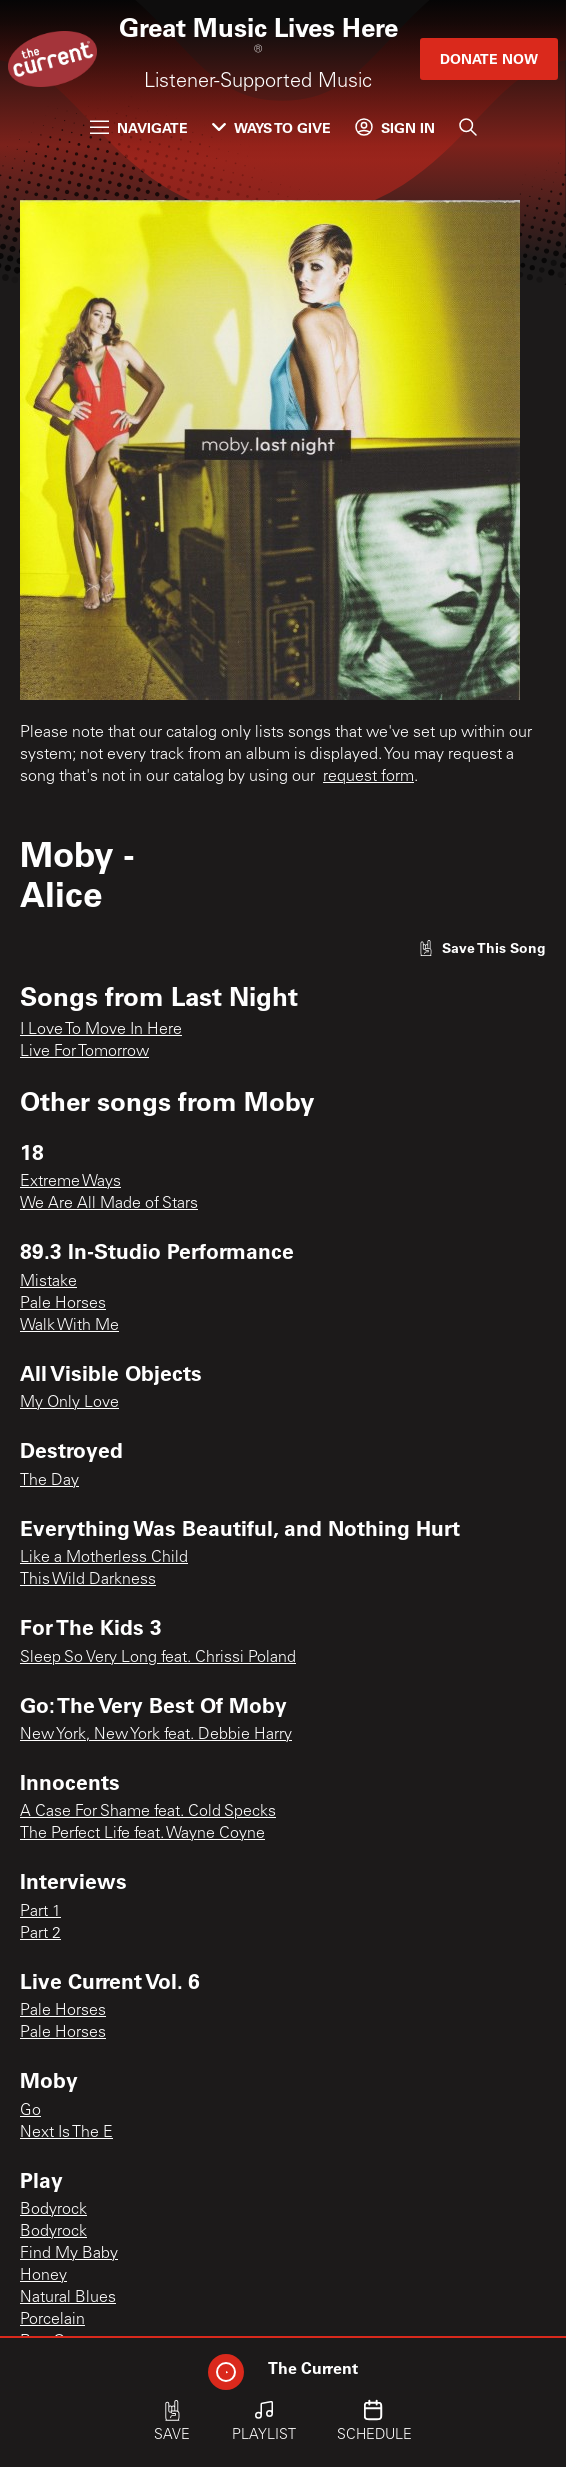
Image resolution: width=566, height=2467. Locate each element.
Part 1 (40, 1912)
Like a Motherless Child (104, 1558)
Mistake (48, 1282)
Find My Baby (69, 2254)
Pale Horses (63, 1304)
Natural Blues (68, 2298)
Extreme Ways (70, 1182)
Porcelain (52, 2320)
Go (30, 2111)
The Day (49, 1481)
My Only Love (69, 1403)
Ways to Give (271, 127)
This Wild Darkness (88, 1580)
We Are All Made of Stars (109, 1204)
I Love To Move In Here (101, 1030)
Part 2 (40, 1934)
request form (368, 777)
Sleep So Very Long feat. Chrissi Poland (158, 1658)
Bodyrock (53, 2210)
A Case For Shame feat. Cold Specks (148, 1812)
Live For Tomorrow (84, 1052)
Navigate (139, 127)
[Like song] (482, 947)
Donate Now (489, 58)
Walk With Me (69, 1326)
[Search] (468, 127)
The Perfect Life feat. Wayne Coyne (142, 1834)
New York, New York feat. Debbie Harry (156, 1735)
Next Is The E (66, 2133)
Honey (43, 2276)
